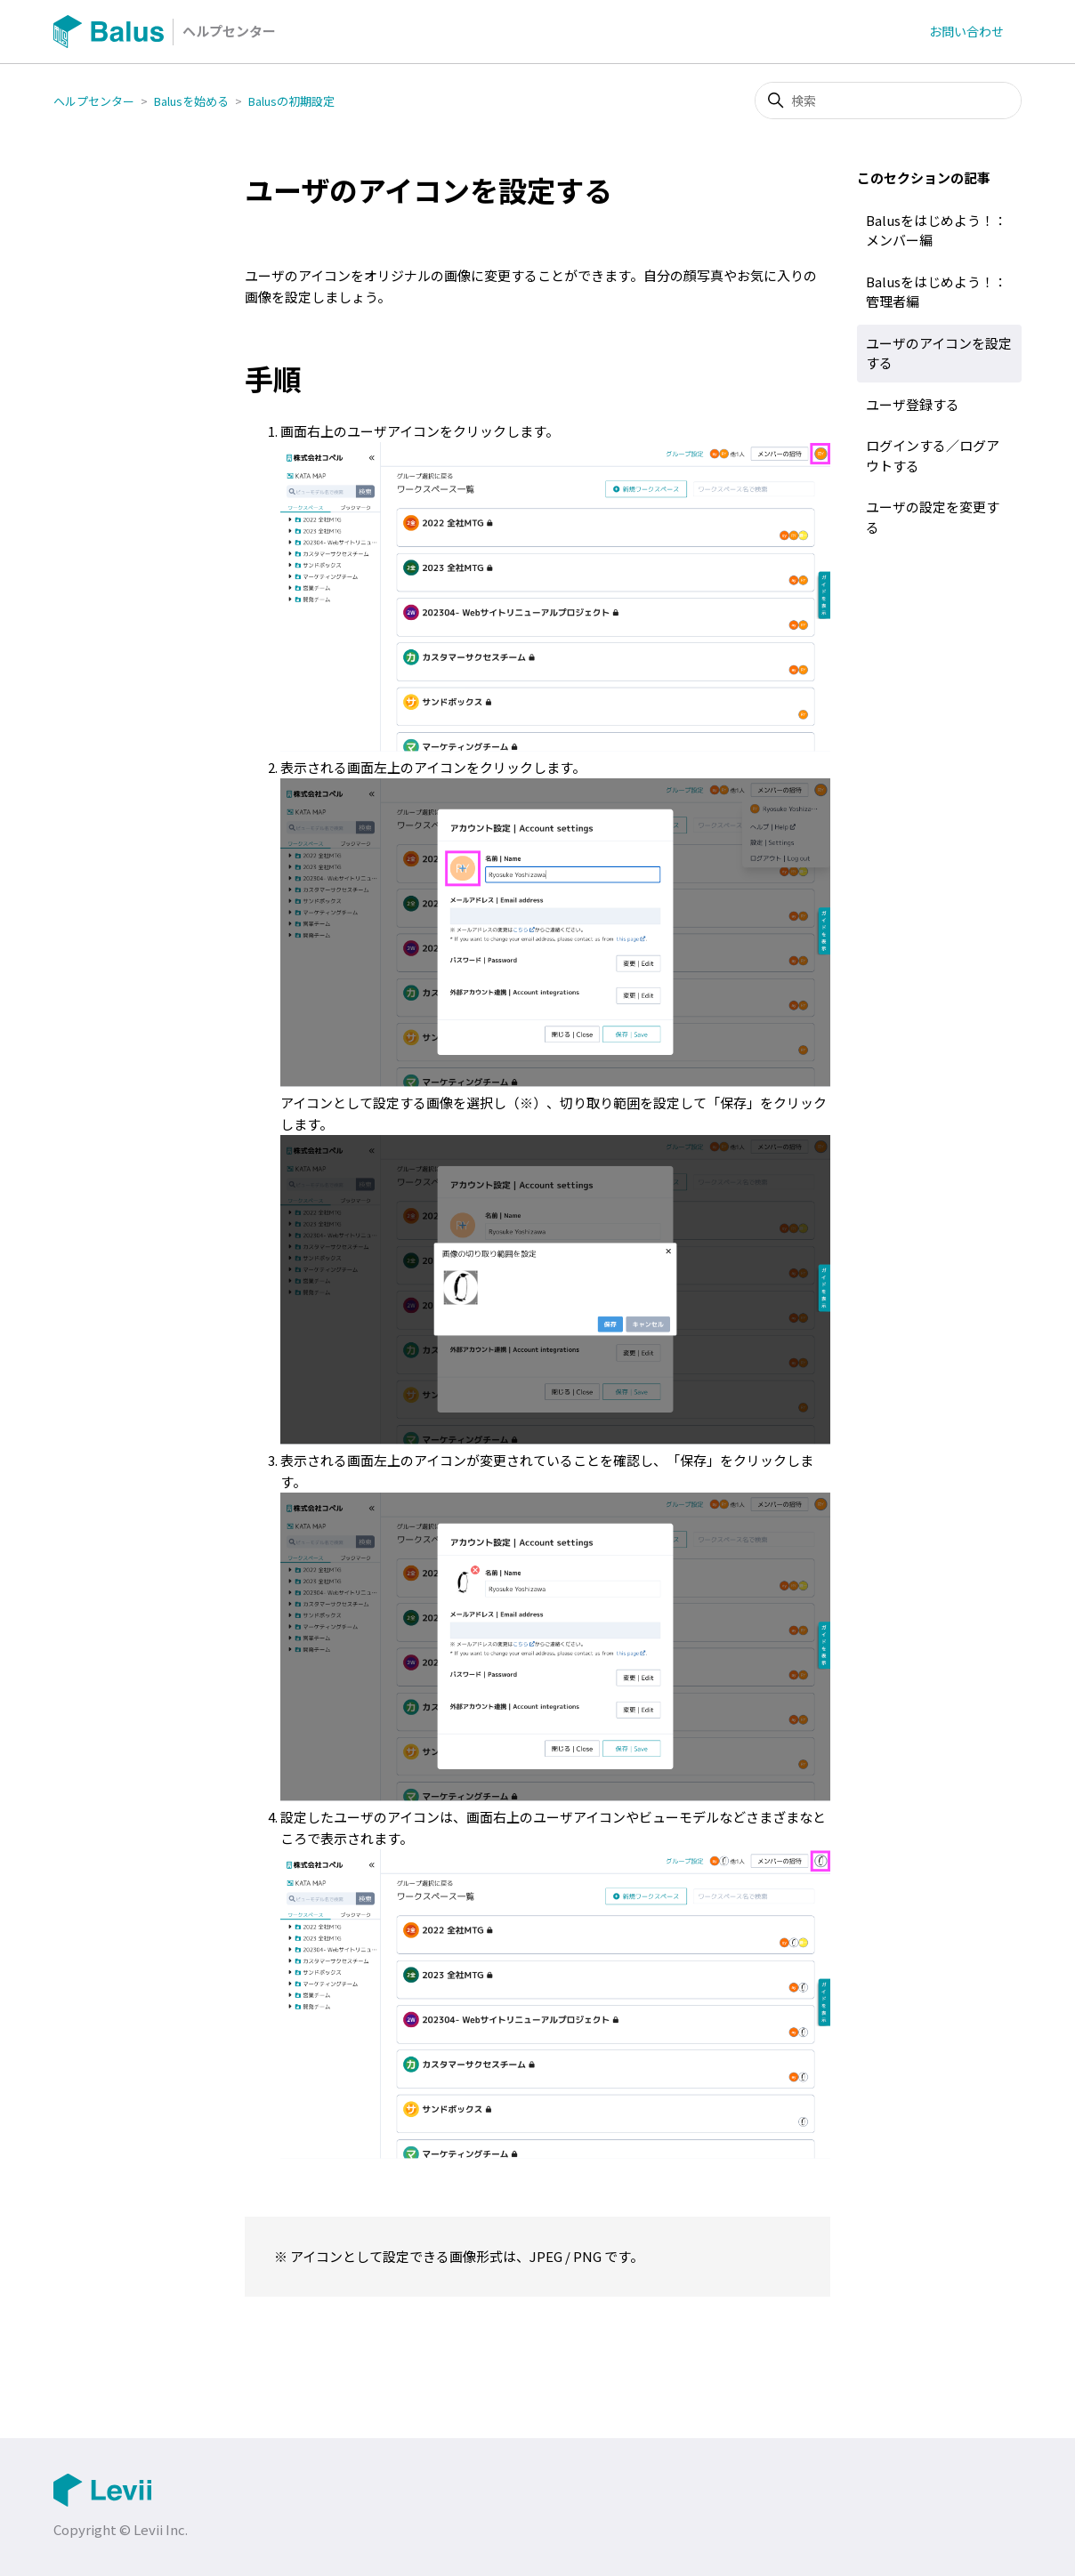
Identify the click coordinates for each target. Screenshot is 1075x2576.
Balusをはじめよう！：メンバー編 (936, 230)
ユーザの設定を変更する (932, 516)
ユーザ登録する (912, 404)
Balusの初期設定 (291, 101)
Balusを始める (191, 101)
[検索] (888, 100)
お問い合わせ (966, 31)
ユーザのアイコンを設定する (939, 353)
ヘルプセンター (93, 101)
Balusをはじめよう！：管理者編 (936, 291)
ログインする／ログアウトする (932, 455)
